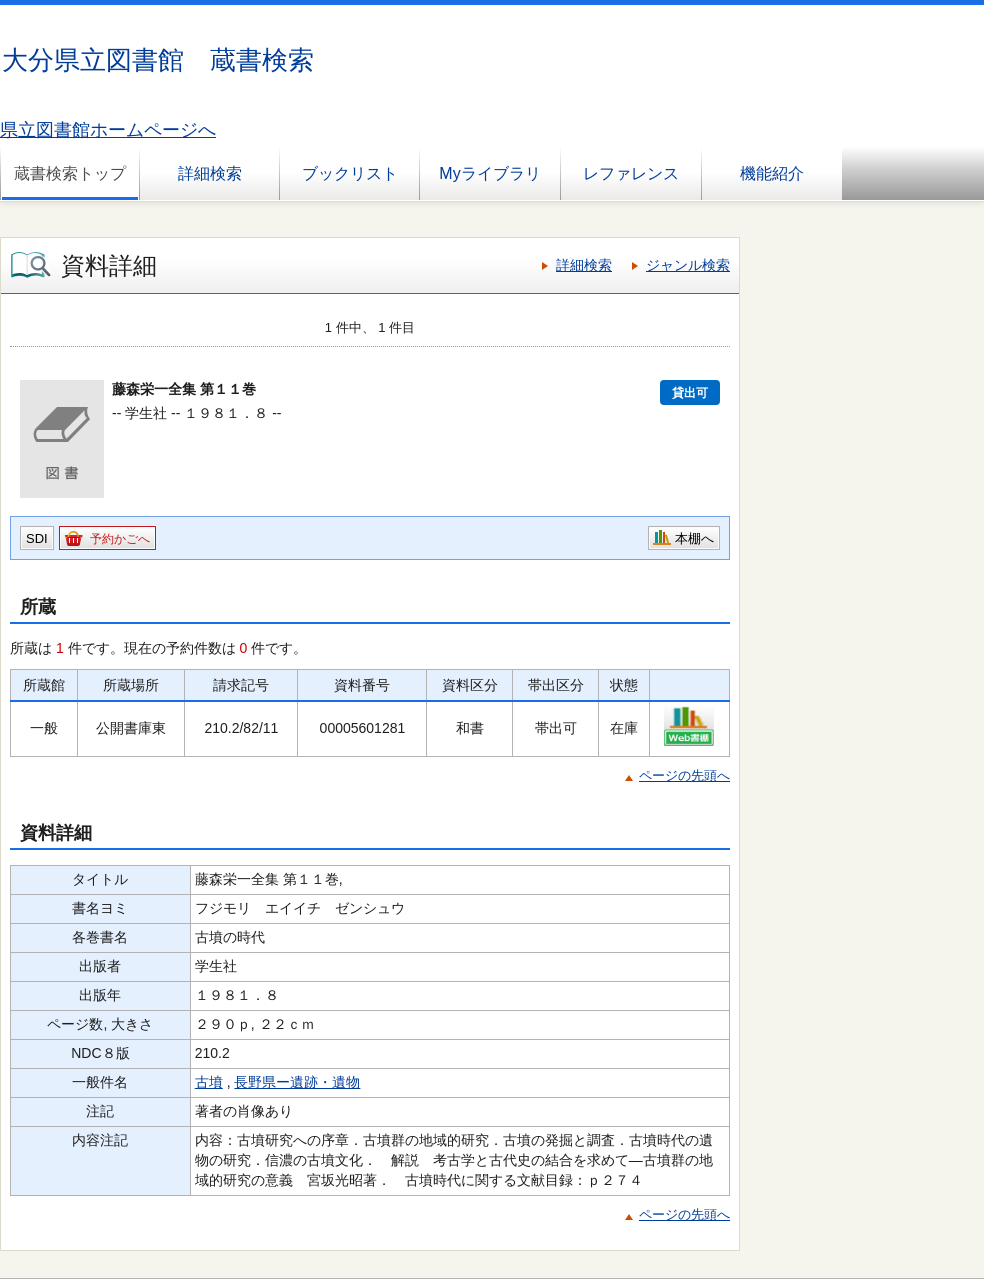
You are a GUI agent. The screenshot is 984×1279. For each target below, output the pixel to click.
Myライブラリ (489, 173)
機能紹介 (772, 173)
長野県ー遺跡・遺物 (297, 1082)
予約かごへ (120, 539)
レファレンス (631, 173)
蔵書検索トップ (70, 173)
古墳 (209, 1082)
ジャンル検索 (688, 265)
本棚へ (694, 538)
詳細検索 (210, 173)
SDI (37, 538)
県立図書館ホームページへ (108, 130)
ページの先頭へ (684, 775)
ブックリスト (350, 173)
